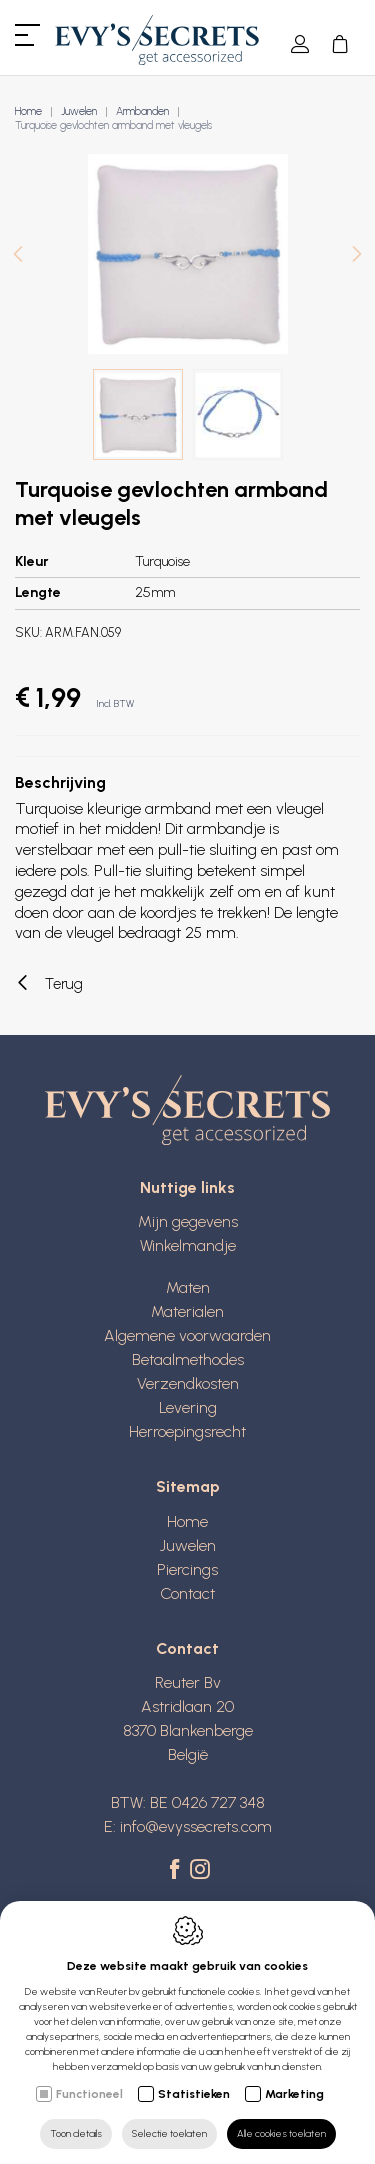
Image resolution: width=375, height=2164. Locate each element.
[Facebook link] (177, 1871)
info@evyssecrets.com (196, 1826)
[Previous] (18, 256)
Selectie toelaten (169, 2133)
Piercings (187, 1569)
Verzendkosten (188, 1383)
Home (28, 111)
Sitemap (188, 1486)
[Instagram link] (200, 1871)
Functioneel (89, 2094)
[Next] (357, 256)
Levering (188, 1407)
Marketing (294, 2094)
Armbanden (142, 111)
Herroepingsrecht (187, 1431)
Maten (188, 1287)
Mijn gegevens (188, 1221)
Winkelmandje (188, 1245)
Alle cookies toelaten (281, 2133)
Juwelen (79, 111)
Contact (187, 1593)
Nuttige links (187, 1187)
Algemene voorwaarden (187, 1335)
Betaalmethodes (188, 1359)
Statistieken (194, 2094)
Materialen (187, 1311)
